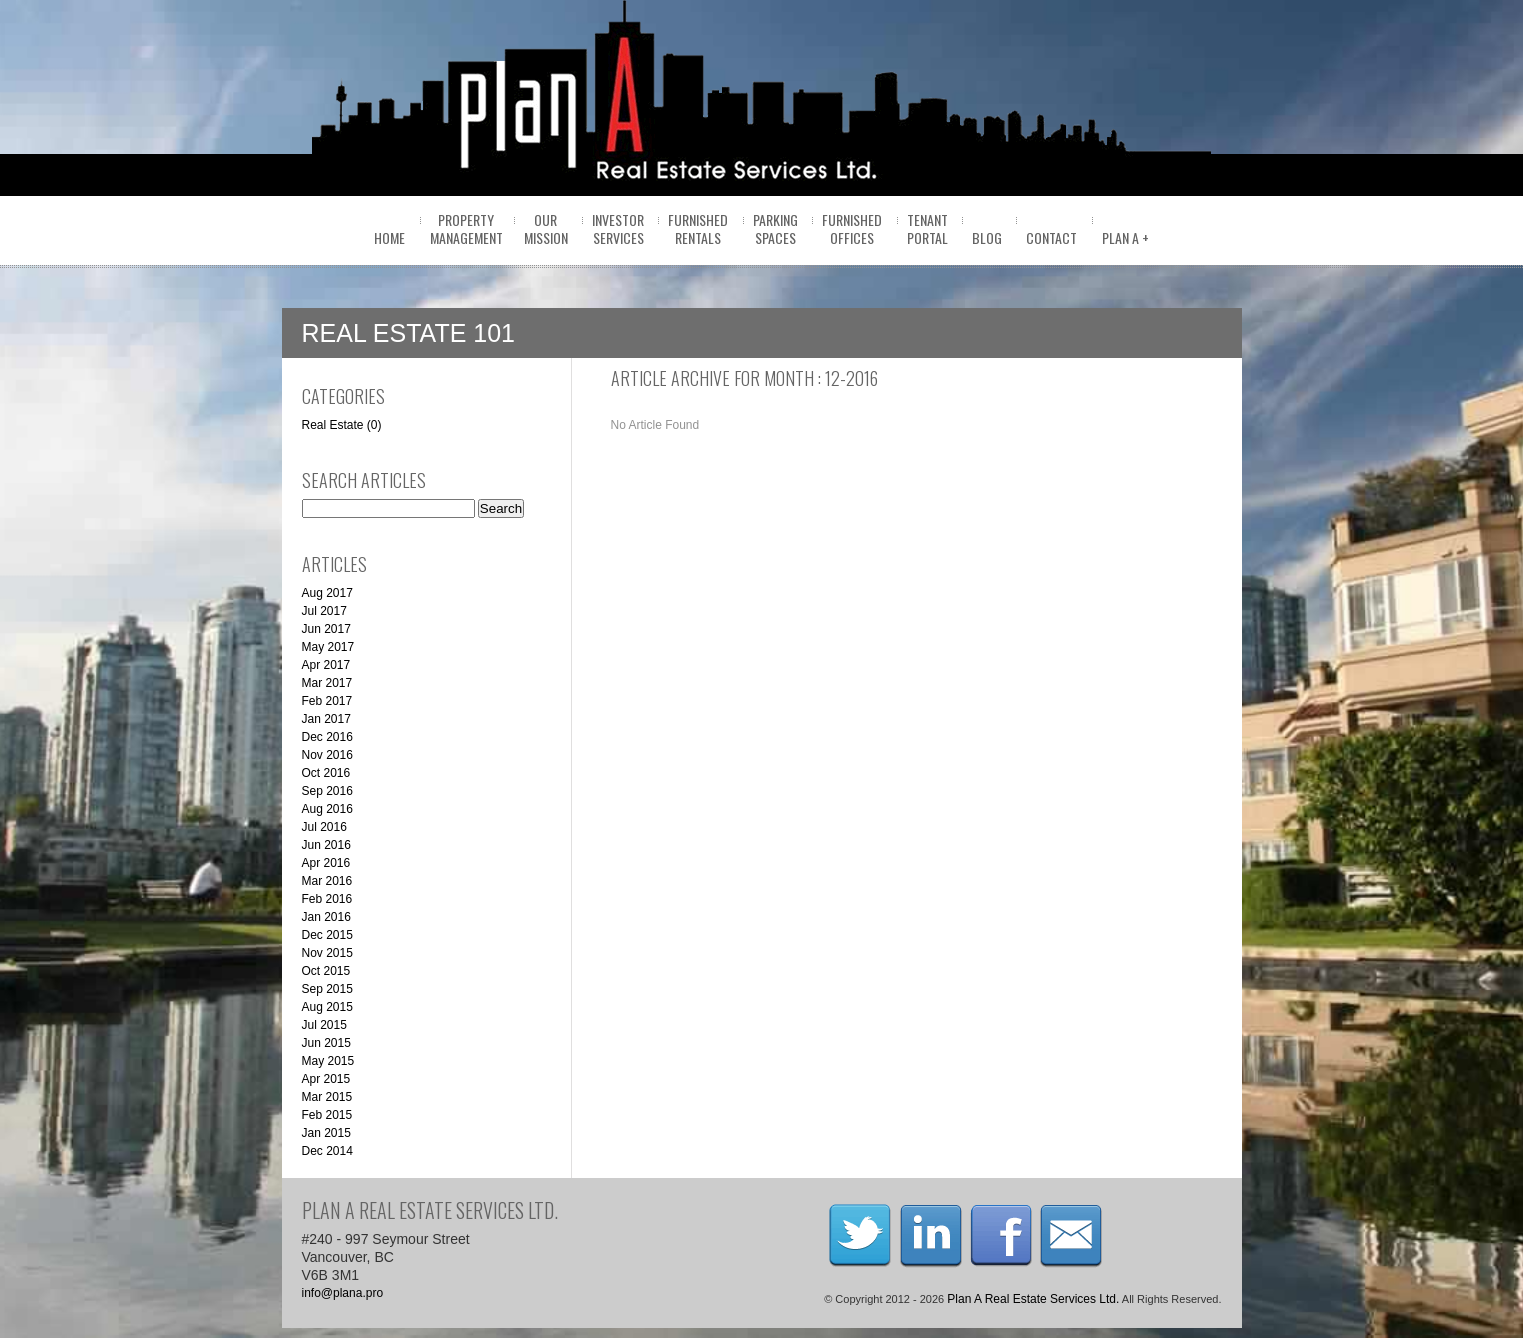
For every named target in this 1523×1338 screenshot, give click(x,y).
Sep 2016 (327, 791)
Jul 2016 (324, 827)
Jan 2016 (326, 917)
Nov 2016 (327, 755)
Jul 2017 (324, 611)
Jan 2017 (326, 719)
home (389, 237)
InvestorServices (618, 228)
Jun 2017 (326, 629)
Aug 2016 (327, 809)
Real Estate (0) (342, 425)
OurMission (546, 228)
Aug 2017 (327, 593)
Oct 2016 (326, 773)
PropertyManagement (466, 228)
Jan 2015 (326, 1133)
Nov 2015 (327, 953)
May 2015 (328, 1061)
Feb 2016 (327, 899)
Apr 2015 (326, 1079)
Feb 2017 (327, 701)
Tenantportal (927, 228)
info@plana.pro (343, 1293)
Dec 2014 (327, 1151)
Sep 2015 (327, 989)
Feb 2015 (327, 1115)
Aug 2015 (327, 1007)
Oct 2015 (326, 971)
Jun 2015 (326, 1043)
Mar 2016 (327, 881)
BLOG (987, 237)
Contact (1051, 237)
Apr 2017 (326, 665)
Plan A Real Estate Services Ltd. (1033, 1299)
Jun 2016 (326, 845)
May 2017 (328, 647)
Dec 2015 (327, 935)
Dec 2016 (327, 737)
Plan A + (1125, 237)
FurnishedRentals (698, 228)
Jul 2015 (324, 1025)
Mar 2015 (327, 1097)
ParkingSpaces (775, 228)
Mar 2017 (327, 683)
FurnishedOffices (852, 228)
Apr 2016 (326, 863)
